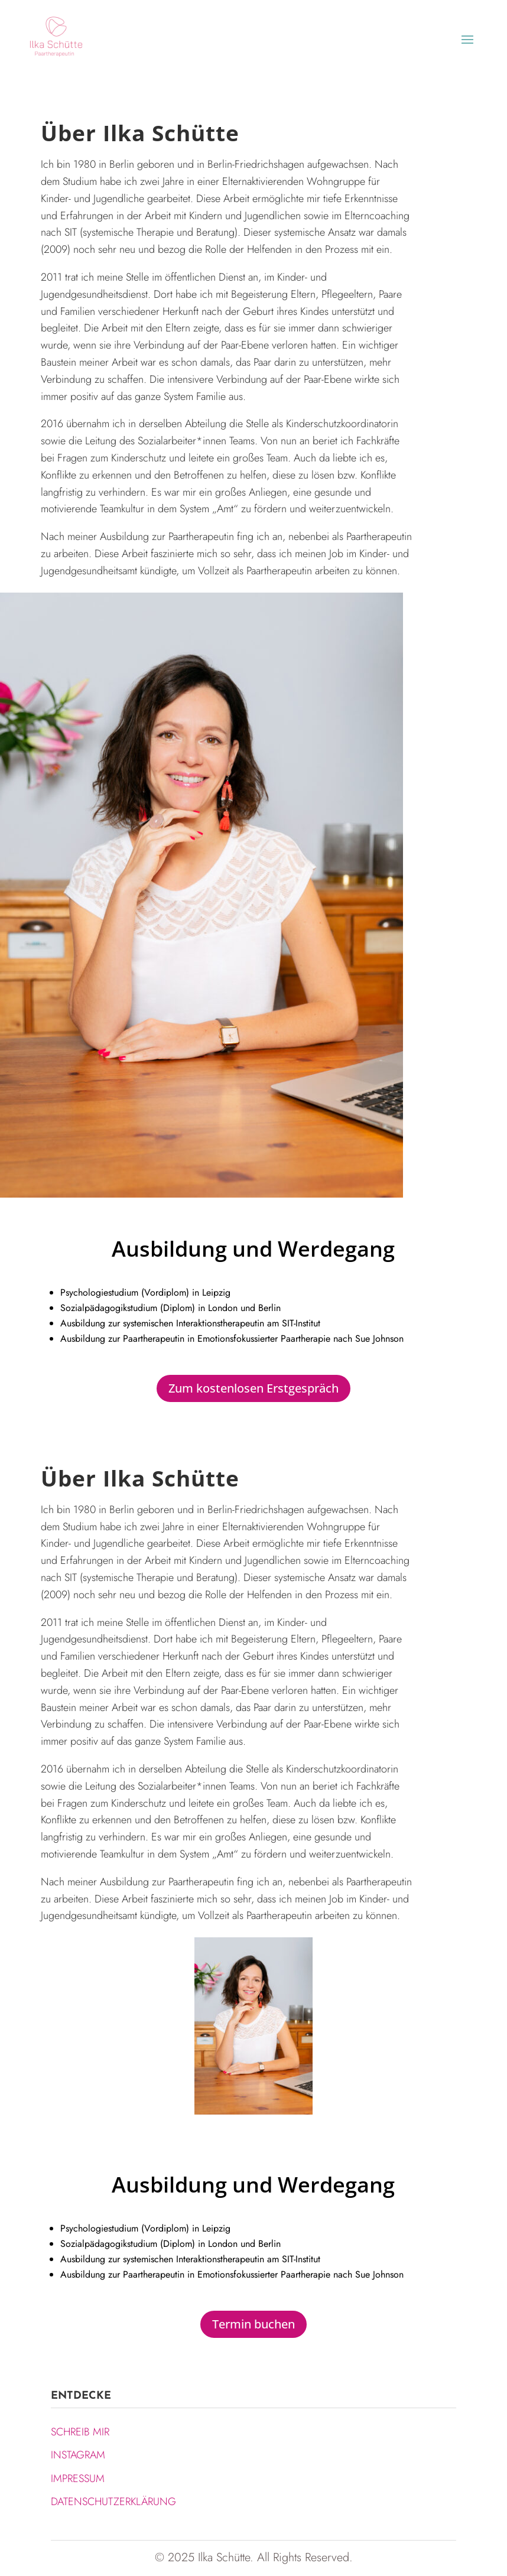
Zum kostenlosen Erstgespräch (253, 1388)
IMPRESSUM (78, 2478)
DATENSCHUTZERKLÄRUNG (113, 2501)
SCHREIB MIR (80, 2432)
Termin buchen (253, 2324)
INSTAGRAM (78, 2455)
